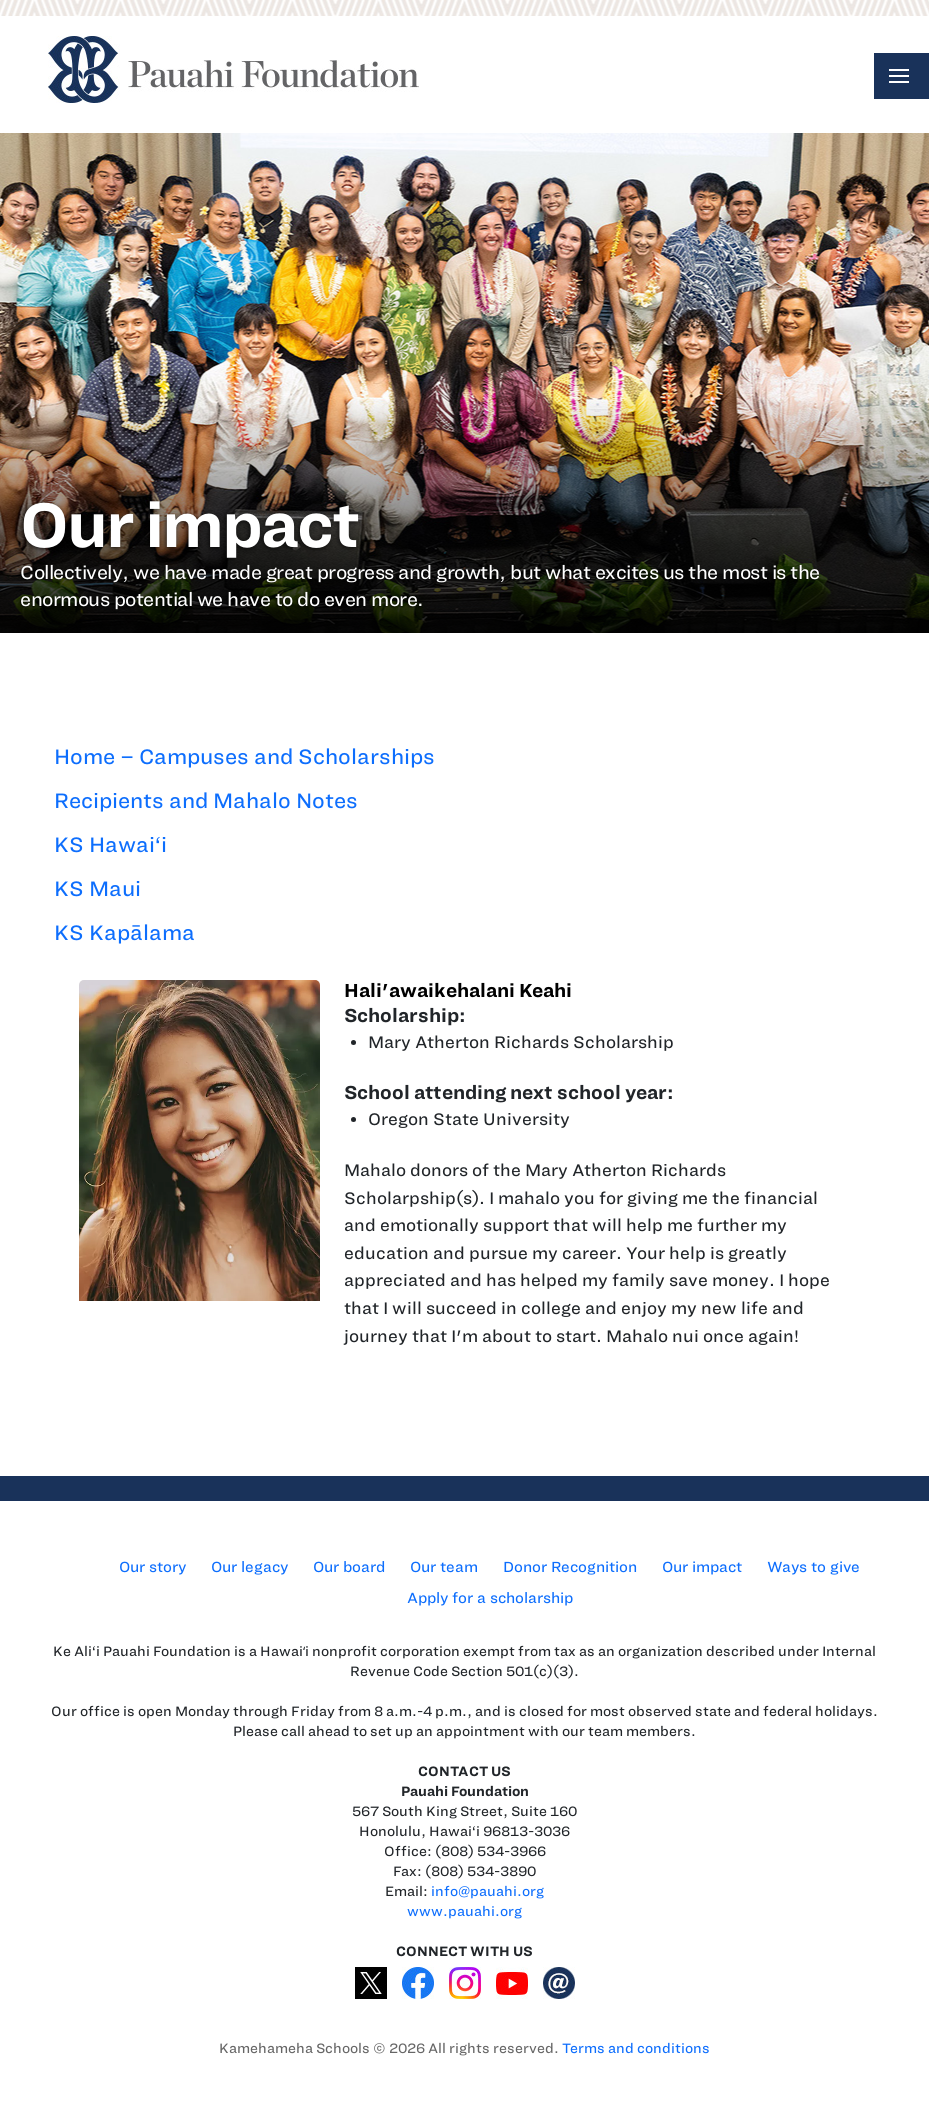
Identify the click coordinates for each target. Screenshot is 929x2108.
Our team (444, 1567)
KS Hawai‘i (110, 844)
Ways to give (813, 1567)
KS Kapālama (124, 932)
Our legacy (249, 1567)
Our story (152, 1567)
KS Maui (97, 888)
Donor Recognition (570, 1567)
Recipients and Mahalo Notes (206, 800)
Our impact (702, 1567)
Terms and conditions (636, 2048)
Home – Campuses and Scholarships (244, 756)
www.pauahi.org (464, 1911)
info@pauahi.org (487, 1891)
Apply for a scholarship (490, 1598)
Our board (349, 1567)
